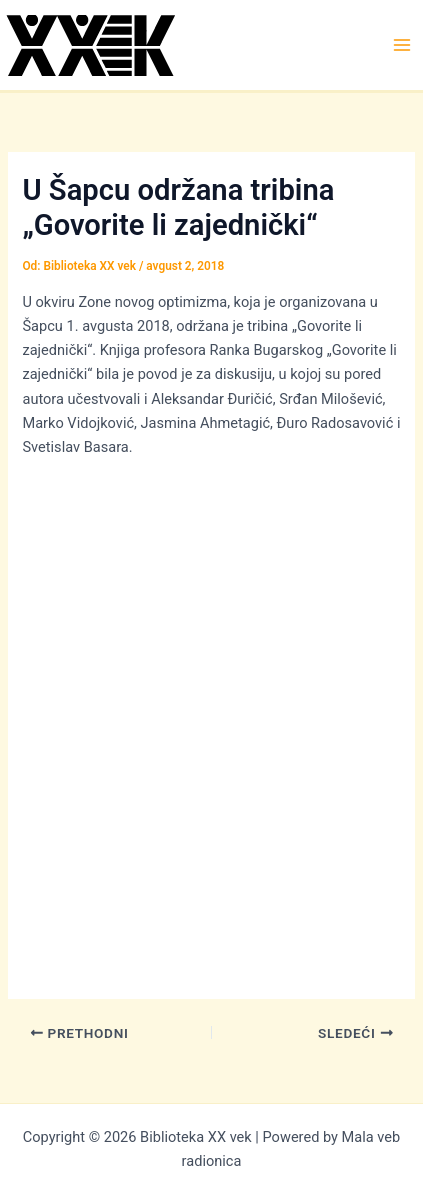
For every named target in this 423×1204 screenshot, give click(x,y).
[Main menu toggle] (402, 45)
